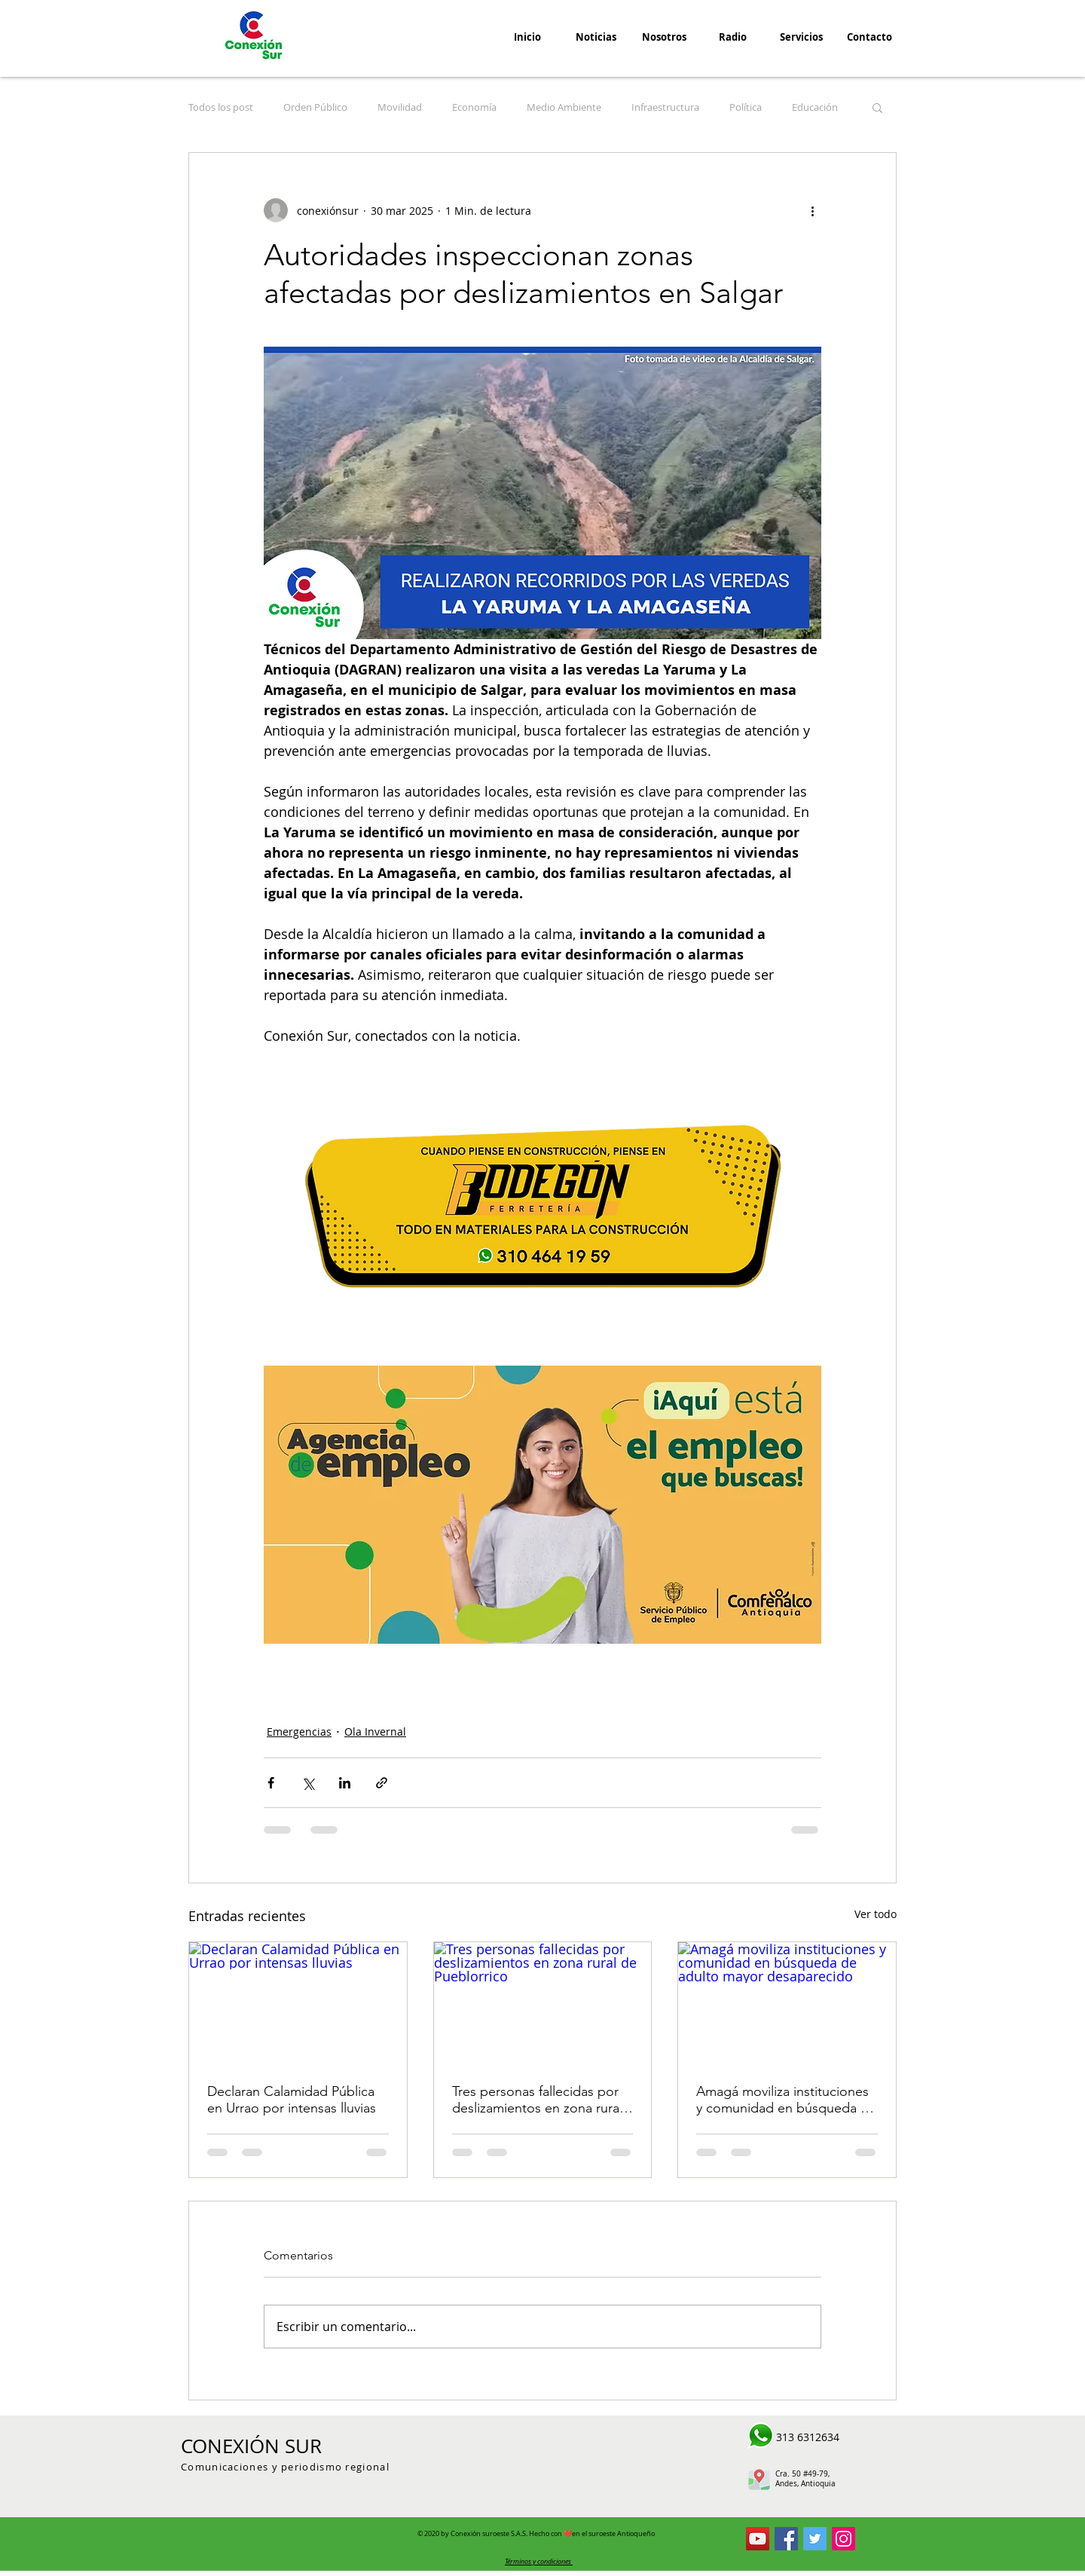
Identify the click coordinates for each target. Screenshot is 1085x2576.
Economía (474, 107)
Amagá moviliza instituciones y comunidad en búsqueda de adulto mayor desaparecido (786, 2099)
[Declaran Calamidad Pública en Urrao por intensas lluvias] (298, 2003)
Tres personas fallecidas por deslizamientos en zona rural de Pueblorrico (537, 2099)
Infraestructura (665, 107)
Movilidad (399, 107)
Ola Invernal (375, 1731)
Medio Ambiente (564, 107)
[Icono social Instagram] (843, 2538)
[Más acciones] (812, 210)
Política (745, 107)
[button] (877, 107)
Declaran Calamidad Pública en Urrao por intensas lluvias (291, 2099)
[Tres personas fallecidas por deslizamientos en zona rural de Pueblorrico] (543, 2003)
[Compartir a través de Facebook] (271, 1783)
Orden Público (315, 107)
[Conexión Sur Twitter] (815, 2538)
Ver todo (875, 1914)
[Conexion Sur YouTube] (757, 2538)
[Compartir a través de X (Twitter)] (308, 1783)
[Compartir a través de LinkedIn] (345, 1783)
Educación (815, 107)
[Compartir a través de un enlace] (381, 1783)
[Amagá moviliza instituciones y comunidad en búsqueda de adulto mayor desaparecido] (787, 2003)
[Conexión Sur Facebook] (786, 2538)
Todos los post (220, 107)
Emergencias (299, 1731)
